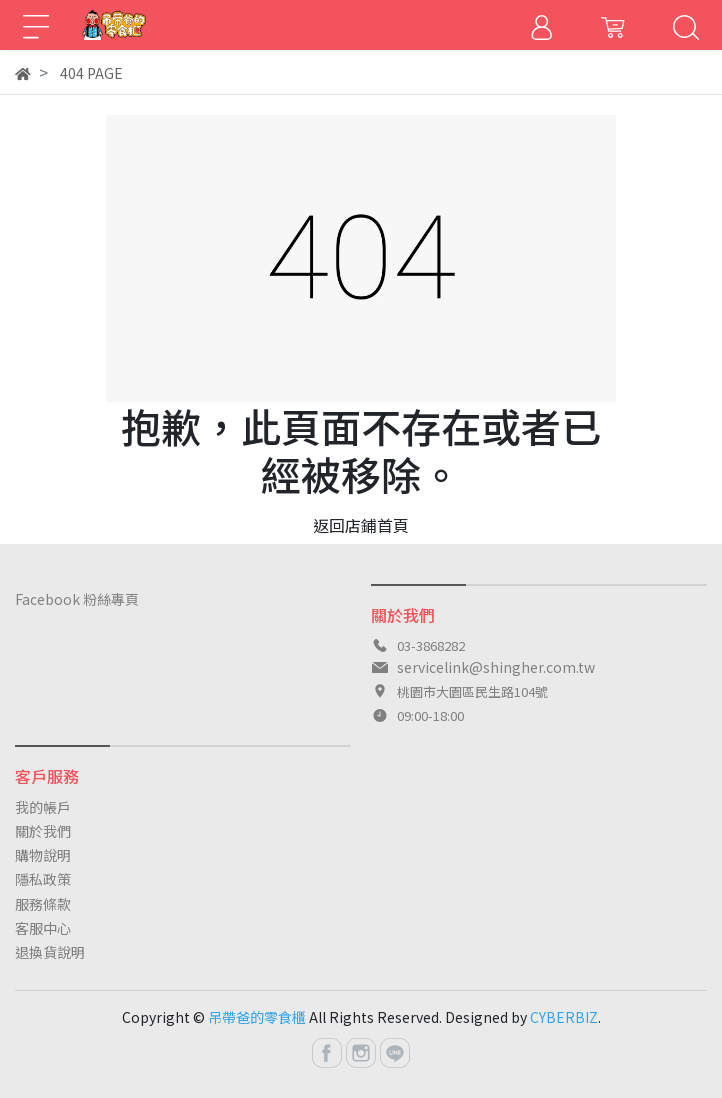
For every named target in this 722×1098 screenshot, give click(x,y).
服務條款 (43, 904)
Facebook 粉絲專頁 (77, 599)
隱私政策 (43, 879)
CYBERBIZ (564, 1017)
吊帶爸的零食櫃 (257, 1017)
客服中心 (43, 928)
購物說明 (43, 855)
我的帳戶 (43, 807)
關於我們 (43, 831)
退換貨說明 (50, 952)
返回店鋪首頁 (361, 525)
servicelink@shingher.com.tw (496, 667)
